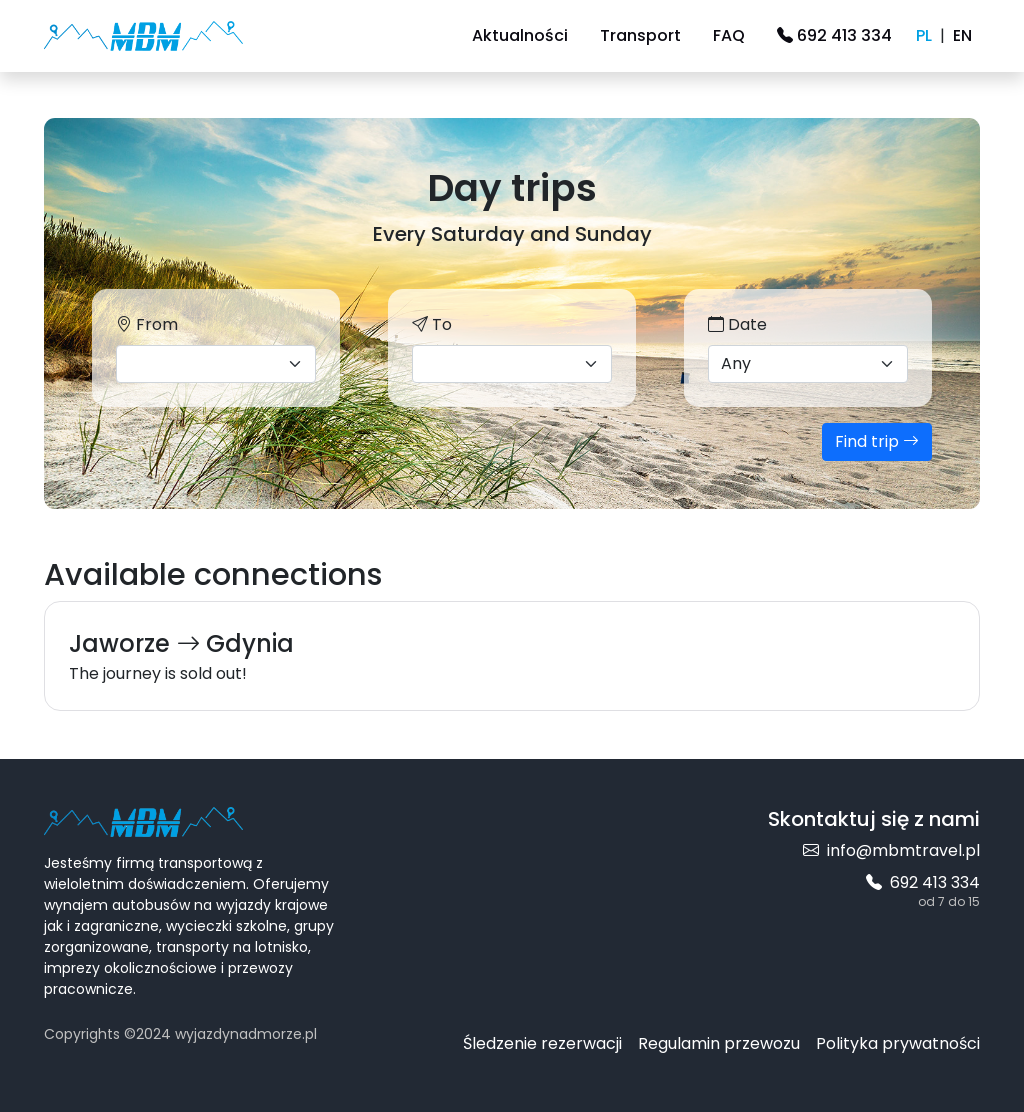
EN (962, 35)
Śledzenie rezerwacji (542, 1043)
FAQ (729, 35)
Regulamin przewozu (719, 1043)
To (432, 324)
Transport (640, 35)
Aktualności (520, 35)
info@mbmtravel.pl (891, 850)
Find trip (877, 441)
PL (924, 35)
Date (737, 324)
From (147, 324)
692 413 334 (834, 35)
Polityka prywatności (898, 1043)
